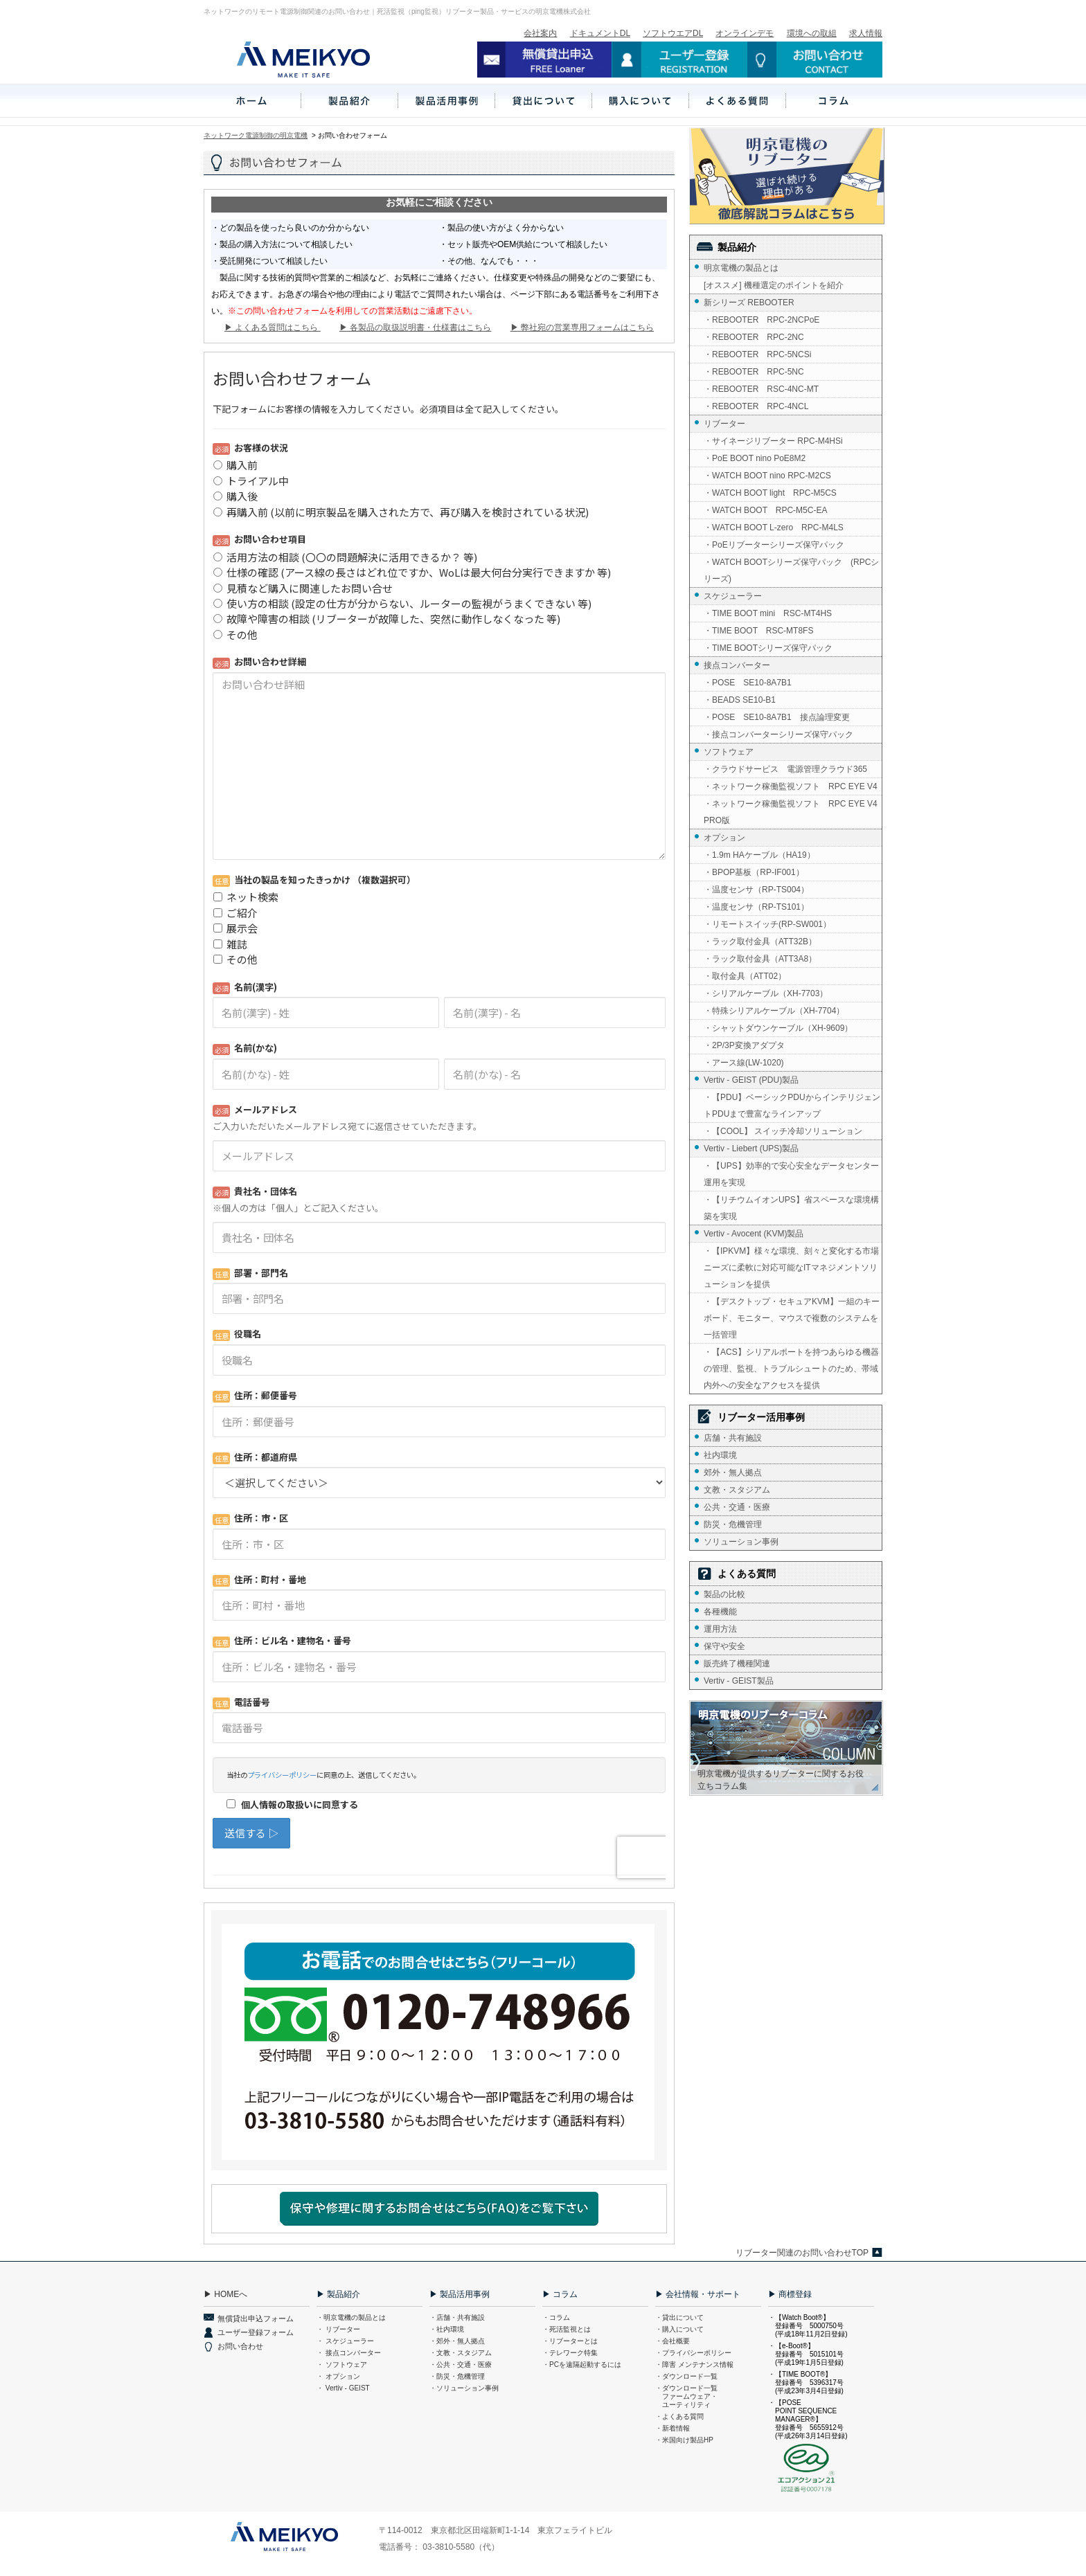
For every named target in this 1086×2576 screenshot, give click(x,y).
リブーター (724, 424)
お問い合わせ (240, 2346)
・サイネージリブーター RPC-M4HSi (773, 441)
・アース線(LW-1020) (744, 1063)
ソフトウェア (729, 752)
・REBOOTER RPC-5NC (754, 372)
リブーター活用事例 (761, 1417)
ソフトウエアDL (673, 33)
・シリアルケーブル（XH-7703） (766, 993)
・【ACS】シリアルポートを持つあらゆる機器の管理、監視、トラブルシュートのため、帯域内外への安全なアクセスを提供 (791, 1368)
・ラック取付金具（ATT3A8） (760, 959)
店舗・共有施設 (733, 1438)
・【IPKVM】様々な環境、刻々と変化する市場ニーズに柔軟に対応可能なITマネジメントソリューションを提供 (791, 1267)
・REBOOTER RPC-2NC (754, 337)
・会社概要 (672, 2341)
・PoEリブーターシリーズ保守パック (774, 545)
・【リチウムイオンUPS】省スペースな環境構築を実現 (791, 1208)
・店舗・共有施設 (457, 2317)
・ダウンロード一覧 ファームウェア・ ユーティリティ (686, 2396)
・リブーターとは (570, 2341)
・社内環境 (446, 2329)
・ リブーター (338, 2329)
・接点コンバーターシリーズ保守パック (778, 734)
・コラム (556, 2317)
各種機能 (720, 1611)
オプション (724, 838)
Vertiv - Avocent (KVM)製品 (754, 1234)
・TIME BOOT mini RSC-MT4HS (768, 613)
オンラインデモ (744, 33)
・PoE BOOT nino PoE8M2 (754, 458)
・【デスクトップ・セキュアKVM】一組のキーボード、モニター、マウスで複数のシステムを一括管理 (792, 1318)
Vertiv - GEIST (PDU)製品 (751, 1080)
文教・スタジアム (737, 1490)
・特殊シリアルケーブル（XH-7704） (774, 1011)
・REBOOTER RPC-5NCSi (757, 354)
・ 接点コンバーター (349, 2353)
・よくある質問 (679, 2416)
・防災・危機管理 (457, 2376)
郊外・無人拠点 (733, 1472)
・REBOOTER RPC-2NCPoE (761, 320)
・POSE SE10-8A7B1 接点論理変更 (777, 717)
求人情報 (865, 33)
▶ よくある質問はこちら (272, 327)
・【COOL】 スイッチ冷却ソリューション (783, 1131)
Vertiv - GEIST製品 (739, 1681)
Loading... (439, 1120)
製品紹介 (737, 247)
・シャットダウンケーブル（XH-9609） (778, 1028)
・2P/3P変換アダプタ (744, 1045)
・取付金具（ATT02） (745, 976)
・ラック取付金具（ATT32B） (760, 941)
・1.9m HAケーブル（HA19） (759, 855)
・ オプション (338, 2376)
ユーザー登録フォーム (255, 2332)
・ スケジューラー (345, 2341)
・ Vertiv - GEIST (343, 2388)
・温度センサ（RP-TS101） (756, 907)
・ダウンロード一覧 (686, 2376)
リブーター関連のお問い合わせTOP (802, 2253)
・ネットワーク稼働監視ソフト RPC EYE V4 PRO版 (793, 812)
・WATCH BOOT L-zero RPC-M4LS (774, 527)
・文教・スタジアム (460, 2353)
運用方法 (720, 1629)
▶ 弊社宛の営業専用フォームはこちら (582, 327)
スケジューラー (733, 596)
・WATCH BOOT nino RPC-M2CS (767, 475)
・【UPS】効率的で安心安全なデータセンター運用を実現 (791, 1174)
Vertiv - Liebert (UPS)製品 (751, 1148)
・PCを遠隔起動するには (581, 2364)
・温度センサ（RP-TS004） (756, 889)
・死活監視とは (566, 2329)
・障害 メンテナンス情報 (694, 2364)
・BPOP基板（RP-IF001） (754, 872)
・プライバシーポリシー (693, 2353)
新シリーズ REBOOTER (749, 302)
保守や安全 (724, 1646)
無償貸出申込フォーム (255, 2318)
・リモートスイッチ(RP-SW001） (767, 924)
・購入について (679, 2329)
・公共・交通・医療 (460, 2364)
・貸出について (679, 2317)
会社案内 (540, 33)
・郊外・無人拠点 (457, 2341)
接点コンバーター (737, 665)
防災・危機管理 (733, 1524)
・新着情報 (672, 2428)
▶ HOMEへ (225, 2294)
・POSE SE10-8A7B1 (748, 682)
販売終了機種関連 (737, 1663)
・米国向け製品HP (684, 2440)
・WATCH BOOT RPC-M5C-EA (765, 510)
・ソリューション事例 (464, 2388)
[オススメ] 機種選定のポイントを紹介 (774, 285)
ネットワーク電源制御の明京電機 (256, 135)
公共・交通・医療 (737, 1507)
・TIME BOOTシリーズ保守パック (768, 648)
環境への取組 (812, 33)
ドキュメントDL (600, 33)
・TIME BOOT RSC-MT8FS (758, 631)
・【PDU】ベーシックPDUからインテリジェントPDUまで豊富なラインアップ (792, 1105)
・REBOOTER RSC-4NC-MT (761, 389)
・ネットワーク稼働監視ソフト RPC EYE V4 (791, 786)
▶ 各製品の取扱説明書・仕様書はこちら (415, 327)
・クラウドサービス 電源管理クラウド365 (785, 769)
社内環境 (720, 1455)
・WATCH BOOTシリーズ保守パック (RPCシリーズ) (791, 570)
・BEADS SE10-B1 (740, 700)
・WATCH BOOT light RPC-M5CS (770, 493)
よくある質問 (747, 1573)
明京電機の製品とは (741, 268)
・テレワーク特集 (570, 2353)
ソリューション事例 (741, 1542)
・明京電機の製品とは (351, 2317)
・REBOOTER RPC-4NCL (756, 406)
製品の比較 (724, 1594)
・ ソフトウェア (342, 2364)
